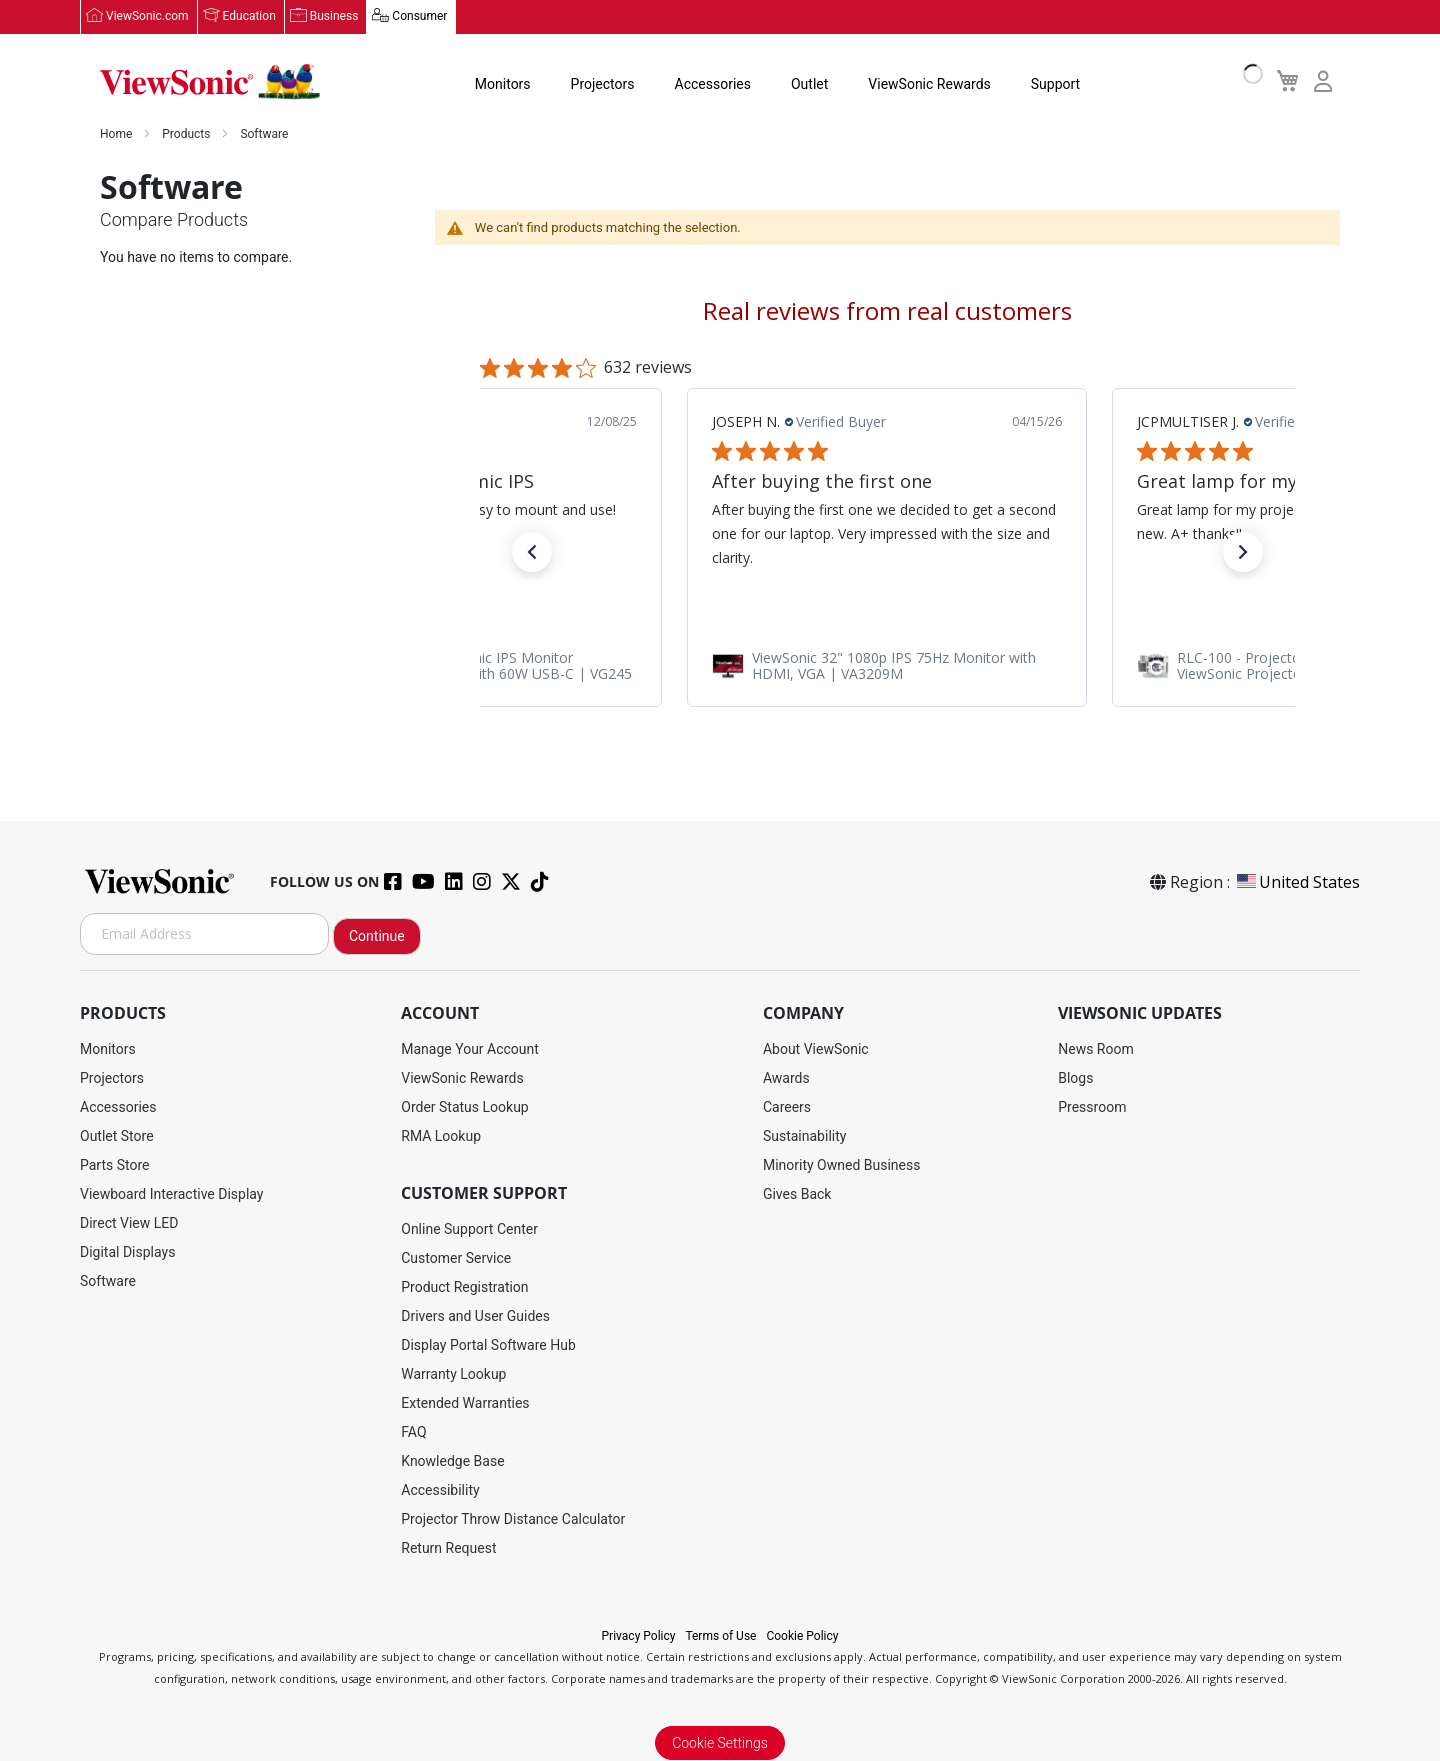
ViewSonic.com (147, 17)
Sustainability (804, 1136)
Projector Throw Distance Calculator (513, 1519)
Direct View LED (129, 1223)
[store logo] (210, 82)
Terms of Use (720, 1636)
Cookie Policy (802, 1636)
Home (117, 134)
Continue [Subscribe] (377, 936)
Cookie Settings (720, 1743)
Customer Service (456, 1258)
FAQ (413, 1432)
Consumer (419, 17)
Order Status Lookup (464, 1107)
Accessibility (440, 1490)
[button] (532, 553)
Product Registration (464, 1287)
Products (187, 134)
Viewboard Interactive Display (171, 1194)
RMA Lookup (441, 1136)
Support (1055, 84)
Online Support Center (469, 1229)
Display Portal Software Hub (488, 1345)
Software (108, 1281)
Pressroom (1092, 1107)
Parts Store (115, 1165)
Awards (786, 1078)
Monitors (503, 84)
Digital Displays (127, 1252)
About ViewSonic (816, 1049)
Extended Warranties (465, 1403)
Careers (787, 1107)
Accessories (713, 84)
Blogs (1075, 1078)
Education (249, 17)
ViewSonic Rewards (929, 84)
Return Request (448, 1548)
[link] (887, 666)
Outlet (809, 84)
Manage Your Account (470, 1049)
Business (334, 17)
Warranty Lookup (453, 1374)
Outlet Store (117, 1136)
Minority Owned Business (842, 1165)
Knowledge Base (452, 1461)
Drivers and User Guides (475, 1316)
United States (1297, 882)
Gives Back (797, 1194)
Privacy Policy (639, 1636)
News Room (1096, 1049)
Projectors (603, 84)
